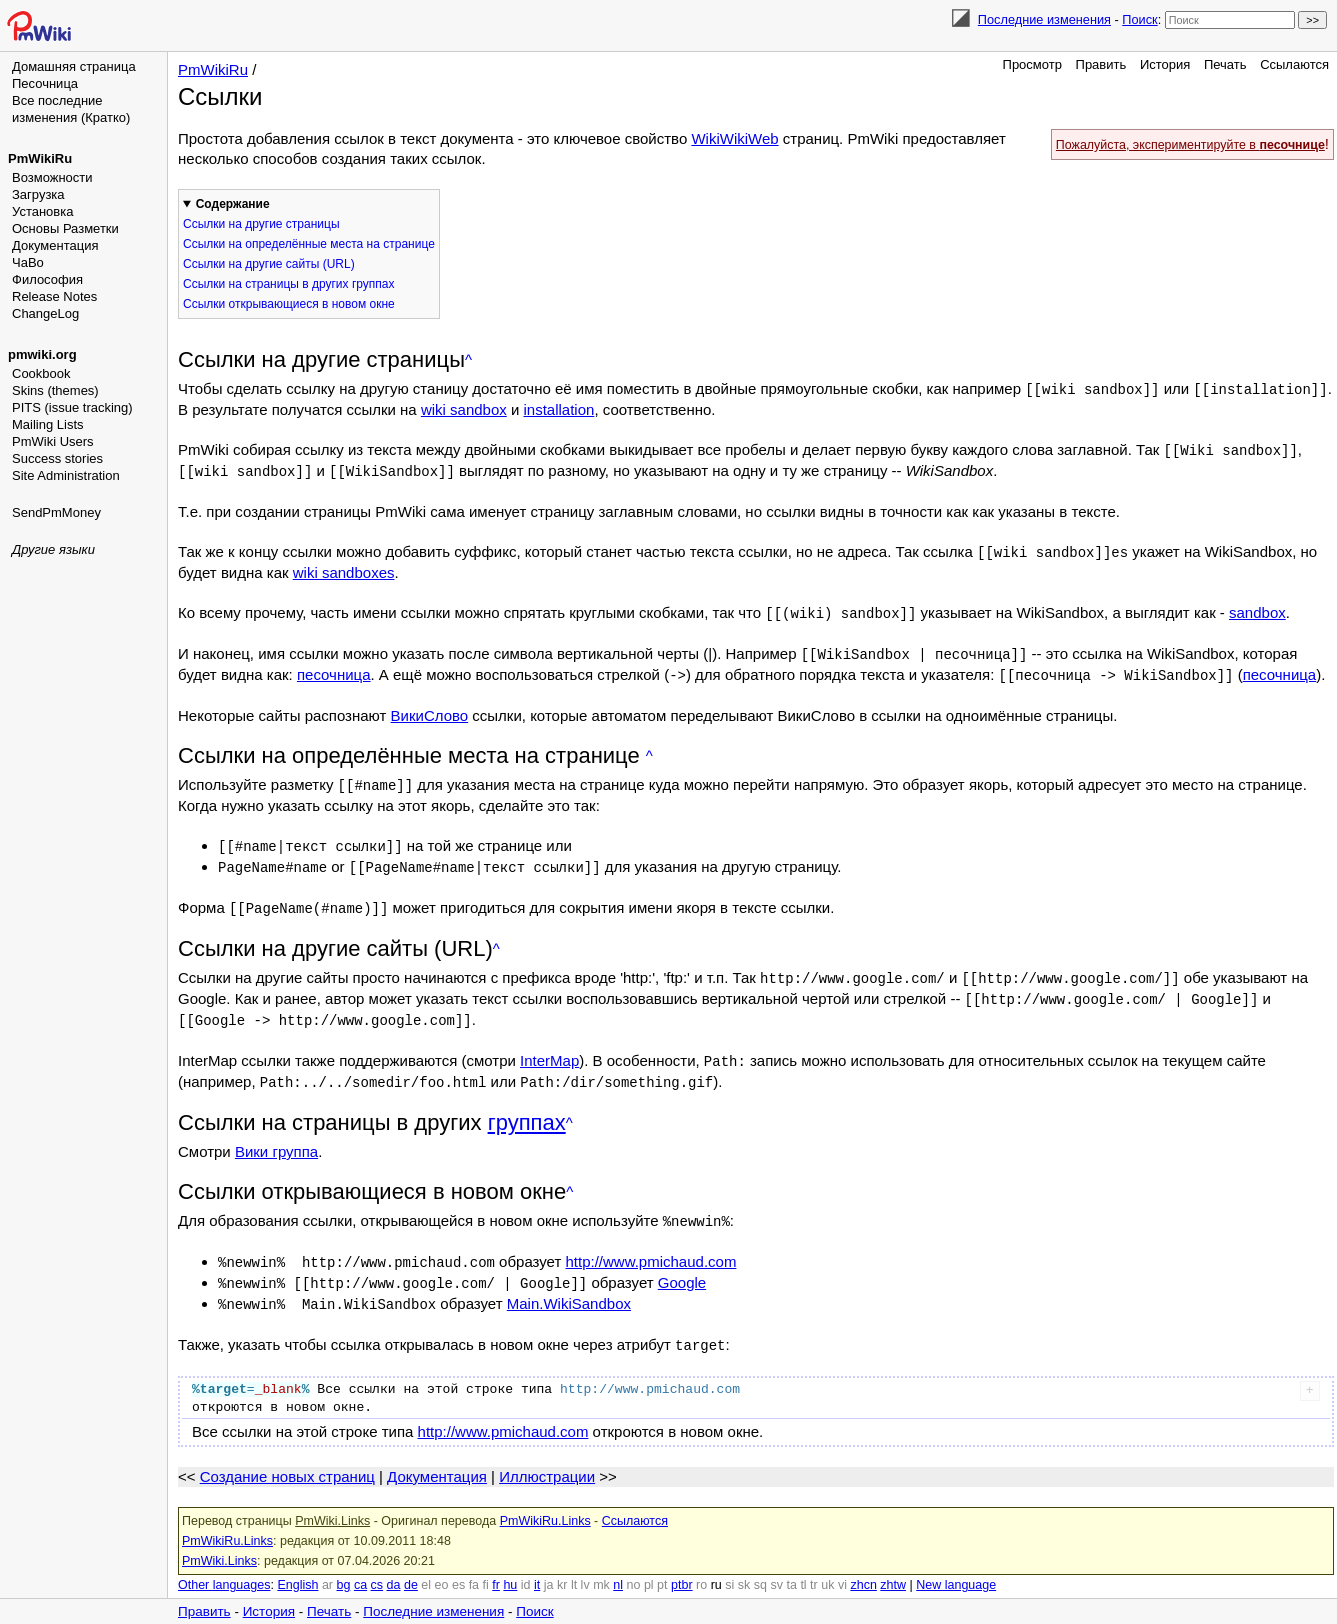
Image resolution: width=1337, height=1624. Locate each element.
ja (549, 1564)
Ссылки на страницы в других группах (288, 284)
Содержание (233, 204)
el (426, 1564)
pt (662, 1564)
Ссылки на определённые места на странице (309, 244)
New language (956, 1564)
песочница (334, 668)
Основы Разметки (65, 228)
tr (814, 1564)
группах (527, 1106)
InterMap (549, 1046)
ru (716, 1564)
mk (601, 1564)
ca (360, 1564)
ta (791, 1564)
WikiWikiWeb (734, 138)
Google (682, 1264)
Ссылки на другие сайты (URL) (269, 264)
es (458, 1564)
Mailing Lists (48, 424)
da (394, 1564)
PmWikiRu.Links (545, 1500)
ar (327, 1564)
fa (474, 1564)
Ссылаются (1294, 64)
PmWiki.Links (332, 1500)
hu (510, 1564)
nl (618, 1564)
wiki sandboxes (344, 568)
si (729, 1564)
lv (585, 1564)
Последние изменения (1044, 19)
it (537, 1564)
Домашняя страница (74, 66)
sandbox (1257, 608)
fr (496, 1564)
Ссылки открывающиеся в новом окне (289, 304)
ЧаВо (28, 262)
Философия (47, 279)
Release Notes (54, 296)
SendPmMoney (56, 512)
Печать (1225, 64)
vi (842, 1564)
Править (1101, 64)
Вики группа (276, 1135)
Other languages (224, 1564)
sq (760, 1564)
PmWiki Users (53, 441)
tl (803, 1564)
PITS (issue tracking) (72, 407)
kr (562, 1564)
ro (701, 1564)
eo (442, 1564)
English (297, 1564)
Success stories (57, 458)
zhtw (893, 1564)
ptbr (682, 1564)
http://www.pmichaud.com (650, 1244)
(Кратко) (105, 117)
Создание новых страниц (287, 1455)
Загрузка (38, 194)
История (1165, 64)
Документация (55, 245)
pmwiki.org (42, 354)
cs (377, 1564)
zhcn (863, 1564)
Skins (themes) (55, 390)
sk (744, 1564)
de (411, 1564)
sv (776, 1564)
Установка (42, 211)
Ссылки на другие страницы (261, 224)
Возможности (52, 177)
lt (574, 1564)
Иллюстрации (547, 1455)
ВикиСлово (430, 708)
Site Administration (66, 475)
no (634, 1564)
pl (649, 1564)
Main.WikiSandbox (569, 1284)
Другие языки (53, 549)
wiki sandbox (464, 408)
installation (558, 408)
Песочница (45, 83)
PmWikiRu (40, 158)
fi (486, 1564)
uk (827, 1564)
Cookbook (41, 373)
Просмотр (1032, 64)
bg (343, 1564)
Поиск (1139, 19)
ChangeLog (45, 313)
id (526, 1564)
